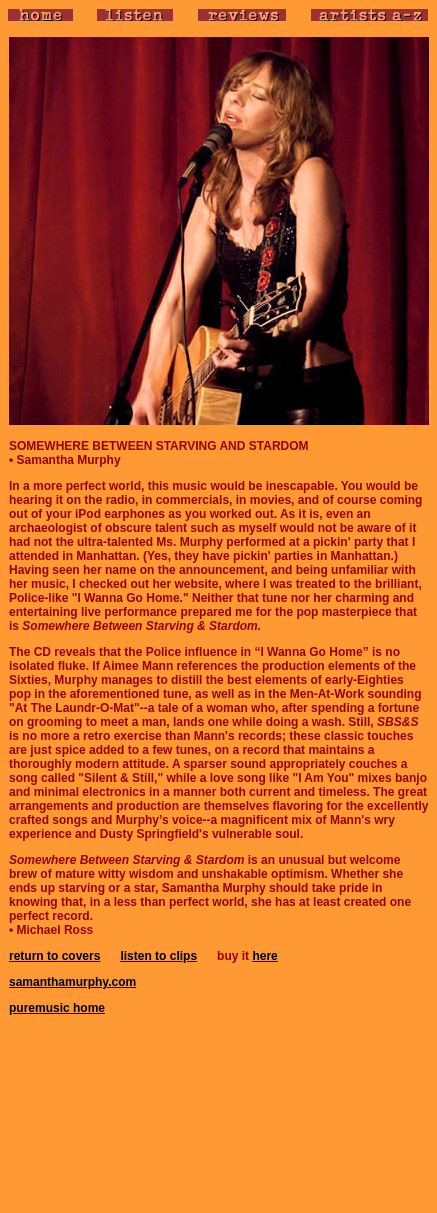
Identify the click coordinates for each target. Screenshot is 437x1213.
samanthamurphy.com (72, 982)
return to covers (54, 956)
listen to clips (158, 956)
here (264, 956)
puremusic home (57, 1008)
